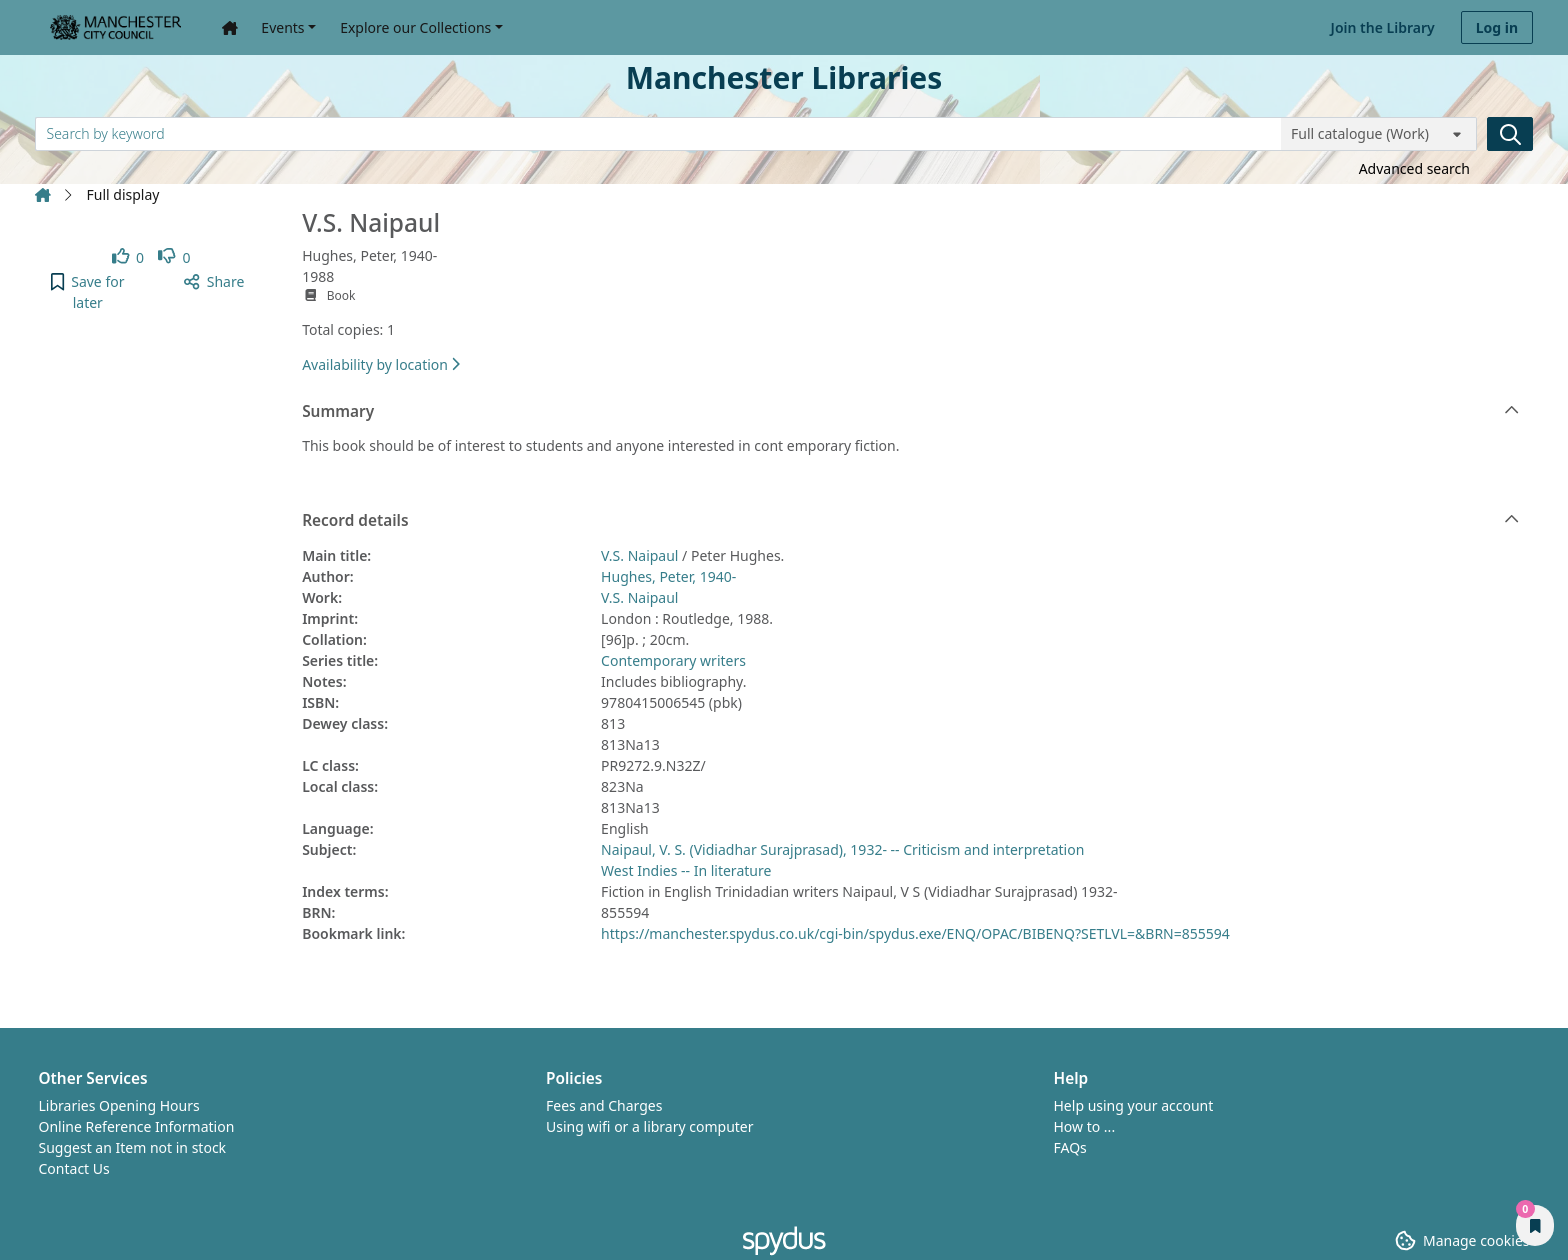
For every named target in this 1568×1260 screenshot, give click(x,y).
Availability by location (381, 364)
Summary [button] (910, 412)
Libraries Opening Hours (119, 1105)
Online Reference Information (137, 1126)
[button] (88, 292)
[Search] (1510, 134)
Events (282, 27)
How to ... (1085, 1126)
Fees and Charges (604, 1105)
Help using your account (1134, 1105)
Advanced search (1414, 168)
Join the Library (1383, 27)
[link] (128, 257)
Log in (1497, 27)
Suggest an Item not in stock (133, 1147)
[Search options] (1379, 134)
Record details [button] (910, 521)
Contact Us (74, 1168)
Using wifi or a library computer (650, 1126)
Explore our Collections (415, 27)
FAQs (1070, 1147)
